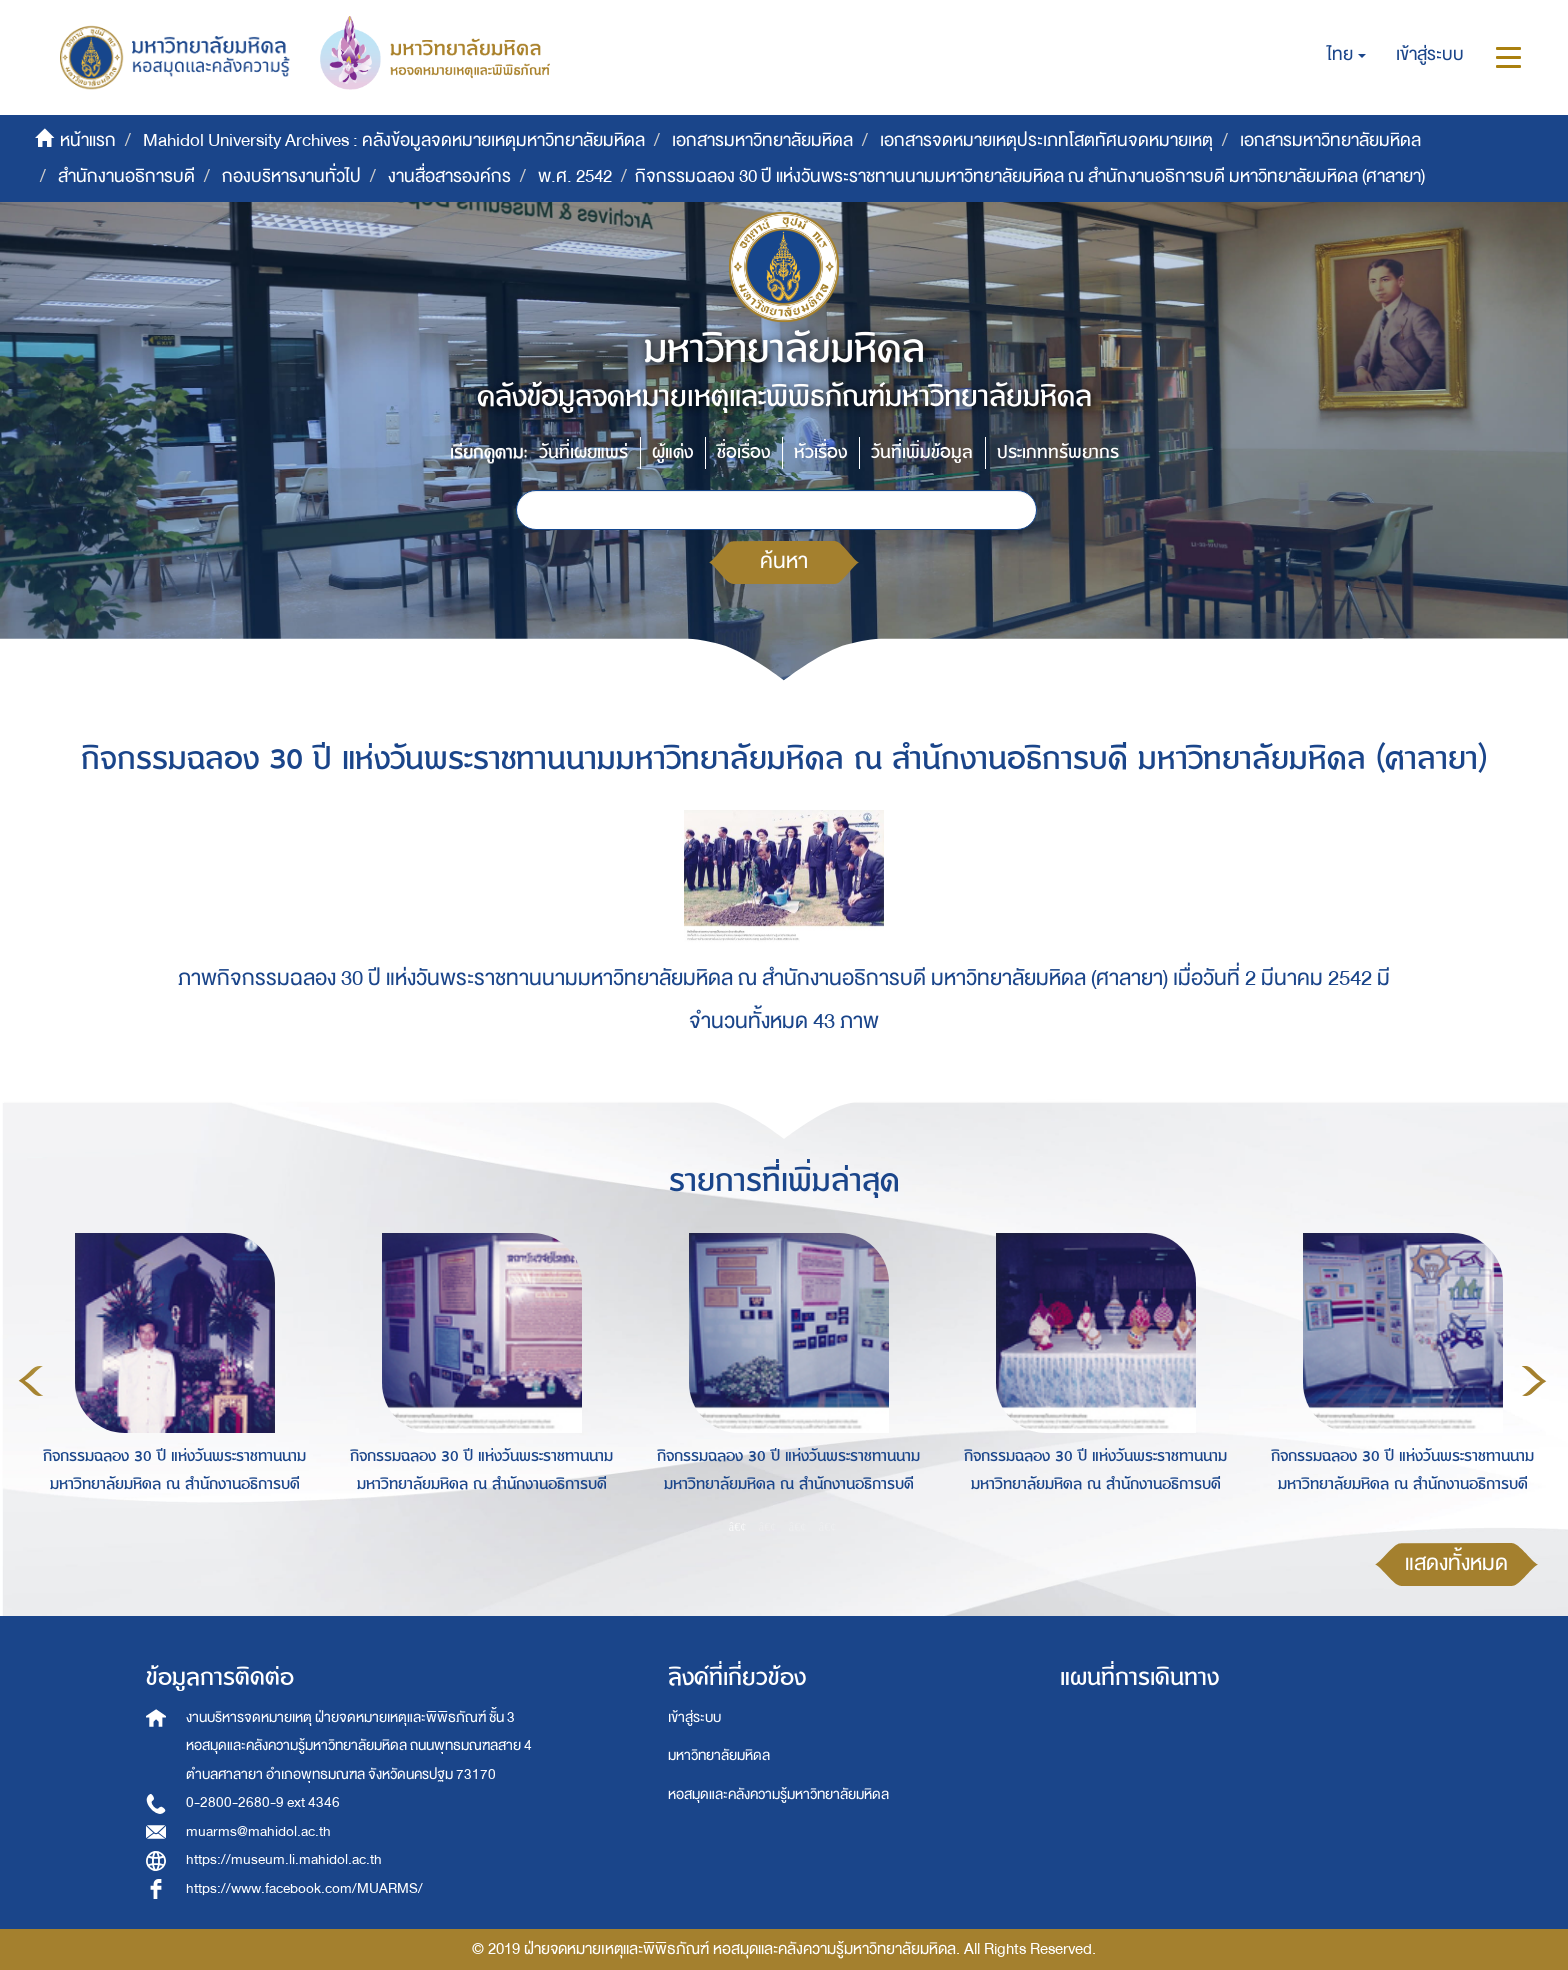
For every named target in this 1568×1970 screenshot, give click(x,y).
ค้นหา (784, 561)
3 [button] (798, 1526)
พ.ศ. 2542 (575, 176)
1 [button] (738, 1526)
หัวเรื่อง (820, 452)
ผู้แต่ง (672, 452)
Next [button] (1534, 1381)
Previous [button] (31, 1381)
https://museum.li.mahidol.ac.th (284, 1859)
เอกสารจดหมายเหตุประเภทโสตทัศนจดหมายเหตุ (1046, 140)
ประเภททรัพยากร (1058, 452)
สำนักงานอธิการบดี (126, 176)
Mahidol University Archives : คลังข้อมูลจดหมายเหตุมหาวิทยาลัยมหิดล (394, 140)
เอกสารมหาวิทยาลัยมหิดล (762, 140)
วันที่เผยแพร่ (583, 452)
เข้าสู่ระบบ (694, 1717)
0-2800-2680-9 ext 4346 (263, 1802)
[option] (169, 1378)
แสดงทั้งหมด (1456, 1563)
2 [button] (768, 1526)
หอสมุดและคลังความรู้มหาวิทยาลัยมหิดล (778, 1794)
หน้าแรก (88, 140)
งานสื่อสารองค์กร (449, 176)
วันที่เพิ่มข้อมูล (922, 452)
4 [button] (828, 1526)
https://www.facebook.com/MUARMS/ (304, 1888)
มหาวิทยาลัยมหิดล (719, 1755)
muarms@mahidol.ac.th (258, 1831)
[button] (1346, 55)
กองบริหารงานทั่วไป (291, 176)
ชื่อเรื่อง (743, 452)
